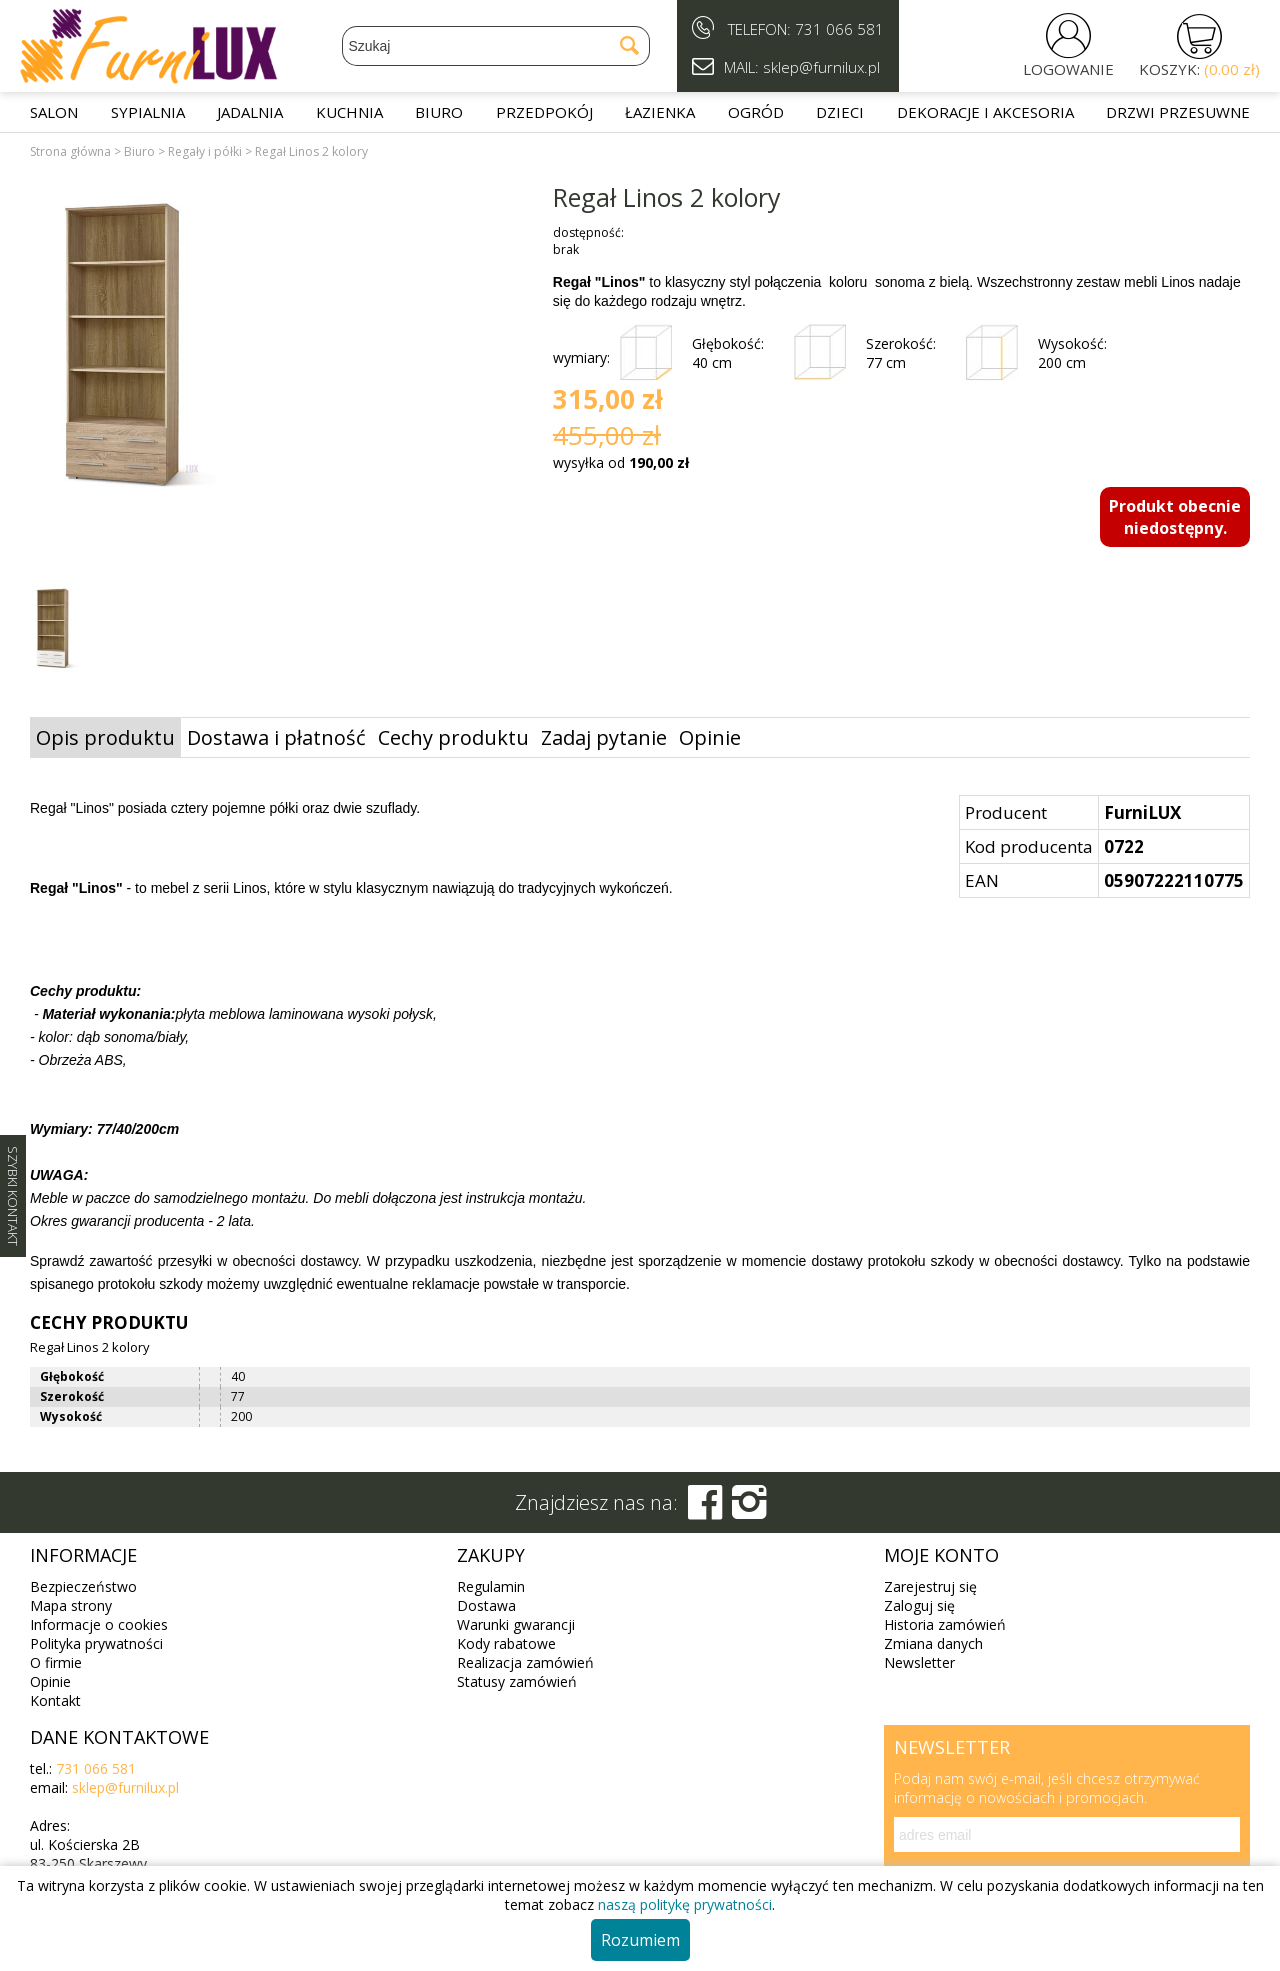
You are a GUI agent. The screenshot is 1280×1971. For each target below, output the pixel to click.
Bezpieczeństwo (83, 1586)
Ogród (756, 112)
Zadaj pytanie (604, 737)
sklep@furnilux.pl (125, 1787)
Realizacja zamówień (525, 1662)
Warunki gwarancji (516, 1624)
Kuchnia (349, 112)
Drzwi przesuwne (1178, 112)
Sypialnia (148, 112)
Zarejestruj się (930, 1586)
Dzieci (840, 112)
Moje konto (941, 1555)
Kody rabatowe (506, 1643)
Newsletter (919, 1662)
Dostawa (486, 1605)
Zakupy (491, 1555)
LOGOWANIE (1068, 69)
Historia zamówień (945, 1624)
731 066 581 (839, 29)
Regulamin (491, 1586)
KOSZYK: (1199, 69)
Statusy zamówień (517, 1681)
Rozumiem (640, 1940)
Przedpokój (544, 112)
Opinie (710, 737)
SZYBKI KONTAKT (13, 1196)
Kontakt (55, 1700)
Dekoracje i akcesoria (985, 112)
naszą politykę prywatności (685, 1904)
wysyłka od (621, 462)
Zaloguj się (919, 1605)
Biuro (439, 112)
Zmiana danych (933, 1643)
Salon (54, 112)
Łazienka (660, 112)
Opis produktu (105, 737)
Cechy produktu (453, 737)
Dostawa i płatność (276, 737)
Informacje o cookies (99, 1624)
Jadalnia (250, 112)
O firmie (56, 1662)
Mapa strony (71, 1605)
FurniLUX (1142, 812)
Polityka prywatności (96, 1643)
